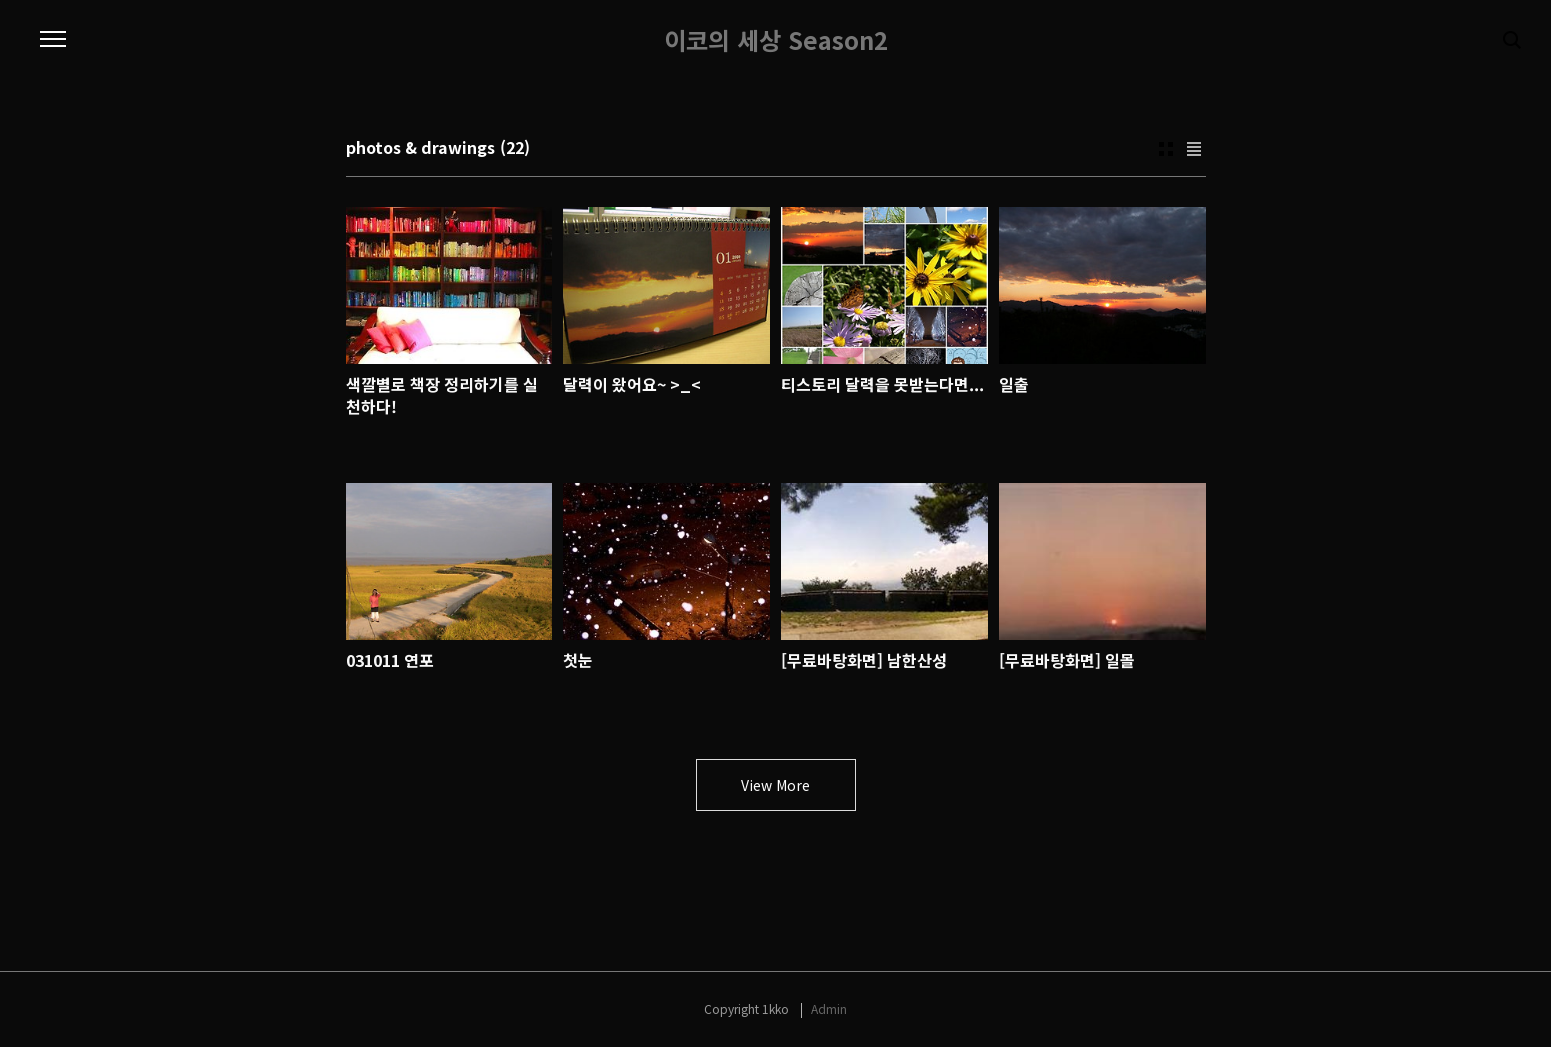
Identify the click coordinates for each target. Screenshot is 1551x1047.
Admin (829, 1008)
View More (775, 785)
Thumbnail (1166, 149)
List (1194, 149)
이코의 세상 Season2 (776, 40)
